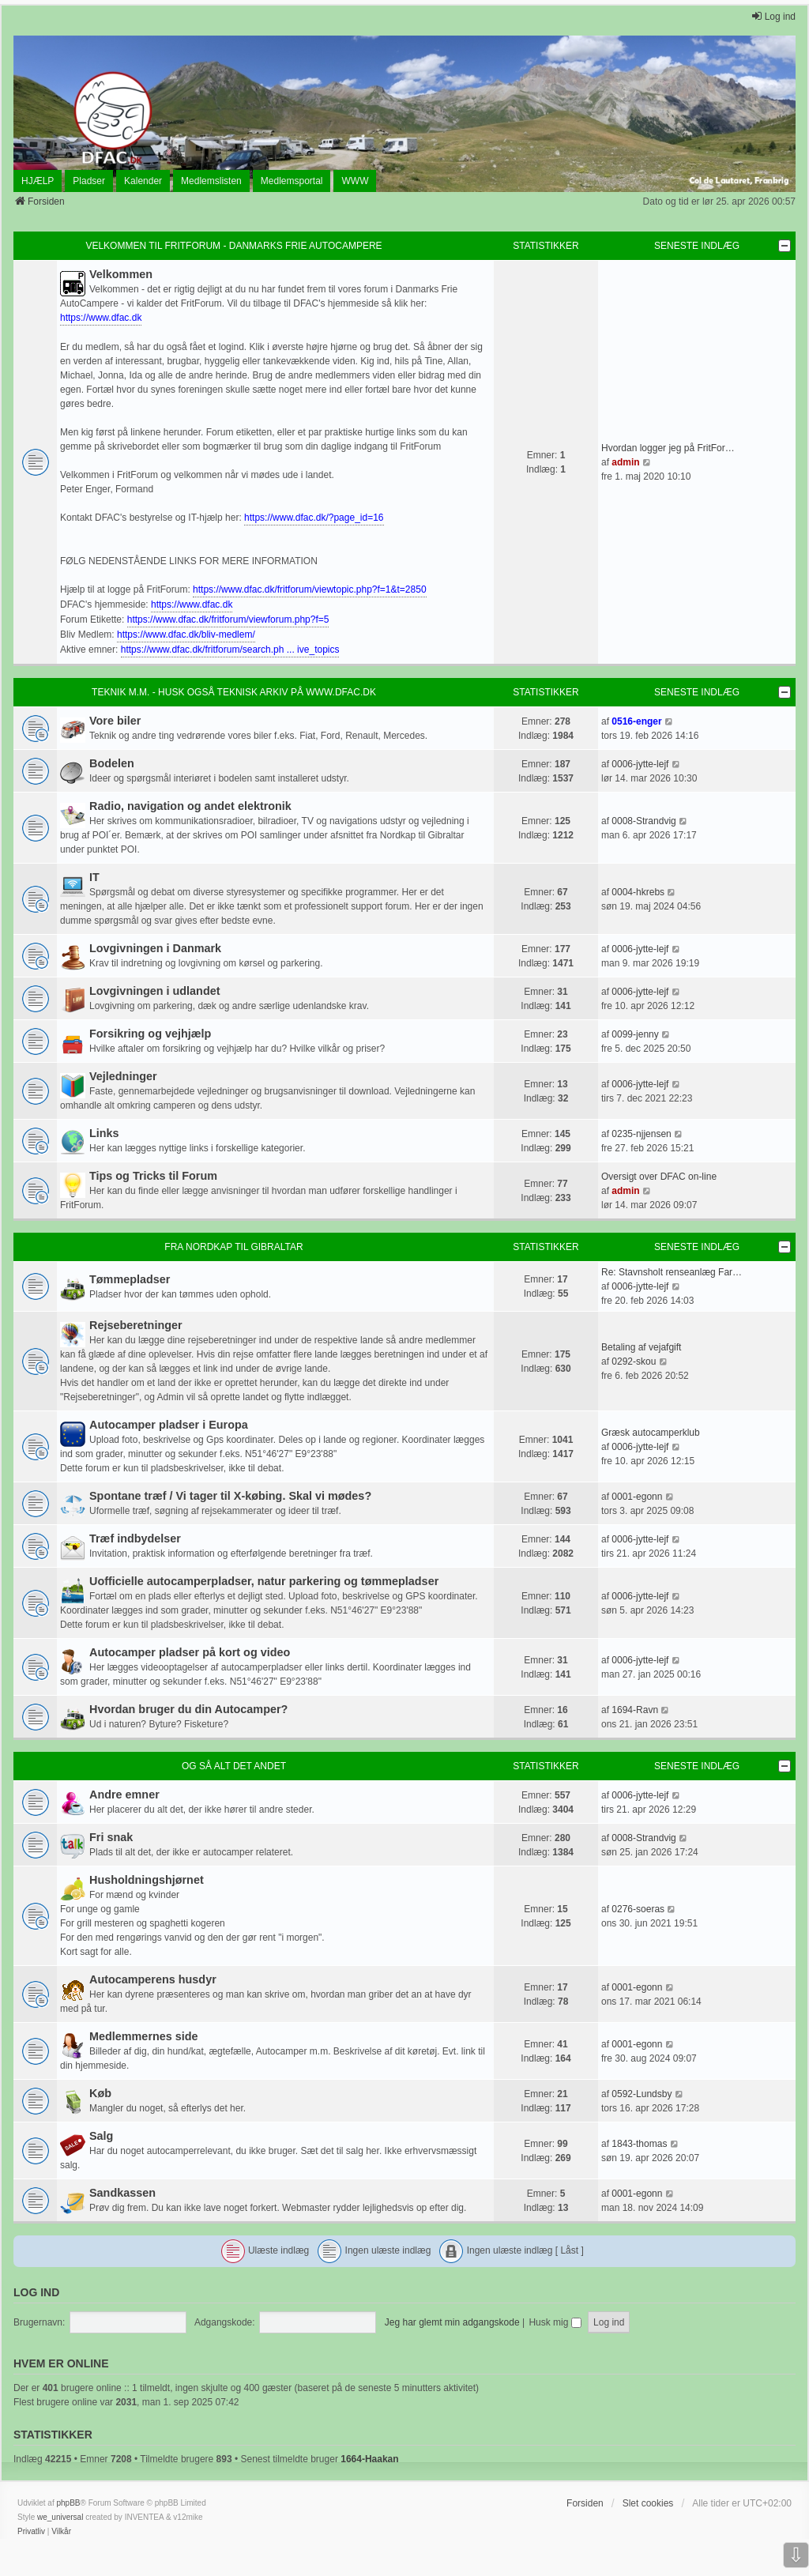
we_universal (60, 2517)
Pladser (89, 180)
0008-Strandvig (643, 821)
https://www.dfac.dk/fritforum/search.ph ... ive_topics (230, 649)
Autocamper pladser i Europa (168, 1424)
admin (625, 462)
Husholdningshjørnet (146, 1880)
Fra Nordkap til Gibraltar (233, 1246)
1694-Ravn (634, 1709)
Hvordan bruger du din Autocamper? (188, 1709)
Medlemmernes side (143, 2036)
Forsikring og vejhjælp (150, 1033)
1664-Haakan (369, 2459)
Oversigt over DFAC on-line (659, 1176)
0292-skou (633, 1361)
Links (104, 1133)
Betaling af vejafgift (641, 1347)
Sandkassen (122, 2192)
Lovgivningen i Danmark (155, 948)
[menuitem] (31, 2532)
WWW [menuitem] (354, 180)
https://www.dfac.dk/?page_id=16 (313, 517)
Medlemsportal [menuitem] (292, 180)
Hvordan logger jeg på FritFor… (668, 448)
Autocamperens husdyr (152, 1979)
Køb (100, 2093)
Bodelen (111, 763)
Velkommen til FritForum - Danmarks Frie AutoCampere (233, 245)
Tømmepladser (129, 1279)
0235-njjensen (641, 1133)
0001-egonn (636, 1496)
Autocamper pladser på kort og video (189, 1652)
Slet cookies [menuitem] (648, 2503)
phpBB (68, 2503)
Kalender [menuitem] (143, 180)
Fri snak (111, 1837)
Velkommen (120, 274)
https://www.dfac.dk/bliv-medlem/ (186, 634)
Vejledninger (123, 1076)
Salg (101, 2136)
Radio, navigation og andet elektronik (190, 806)
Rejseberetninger (135, 1325)
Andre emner (124, 1794)
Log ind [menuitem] (773, 16)
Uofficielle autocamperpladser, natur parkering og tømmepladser (263, 1581)
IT (94, 877)
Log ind (36, 2292)
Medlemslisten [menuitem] (211, 180)
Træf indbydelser (135, 1538)
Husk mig (555, 2322)
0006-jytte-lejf (639, 764)
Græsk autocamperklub (650, 1432)
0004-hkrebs (637, 892)
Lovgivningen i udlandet (154, 991)
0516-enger (636, 721)
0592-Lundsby (641, 2094)
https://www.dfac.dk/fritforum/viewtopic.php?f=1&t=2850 (310, 589)
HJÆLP (37, 180)
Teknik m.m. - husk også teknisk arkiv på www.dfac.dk (234, 692)
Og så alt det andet (234, 1766)
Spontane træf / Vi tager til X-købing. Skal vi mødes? (230, 1495)
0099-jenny (634, 1034)
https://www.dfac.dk (100, 317)
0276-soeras (637, 1909)
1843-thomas (639, 2143)
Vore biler (115, 720)
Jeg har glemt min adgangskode (452, 2322)
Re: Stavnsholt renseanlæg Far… (671, 1272)
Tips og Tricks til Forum (153, 1175)
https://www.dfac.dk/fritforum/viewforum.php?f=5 (228, 619)
